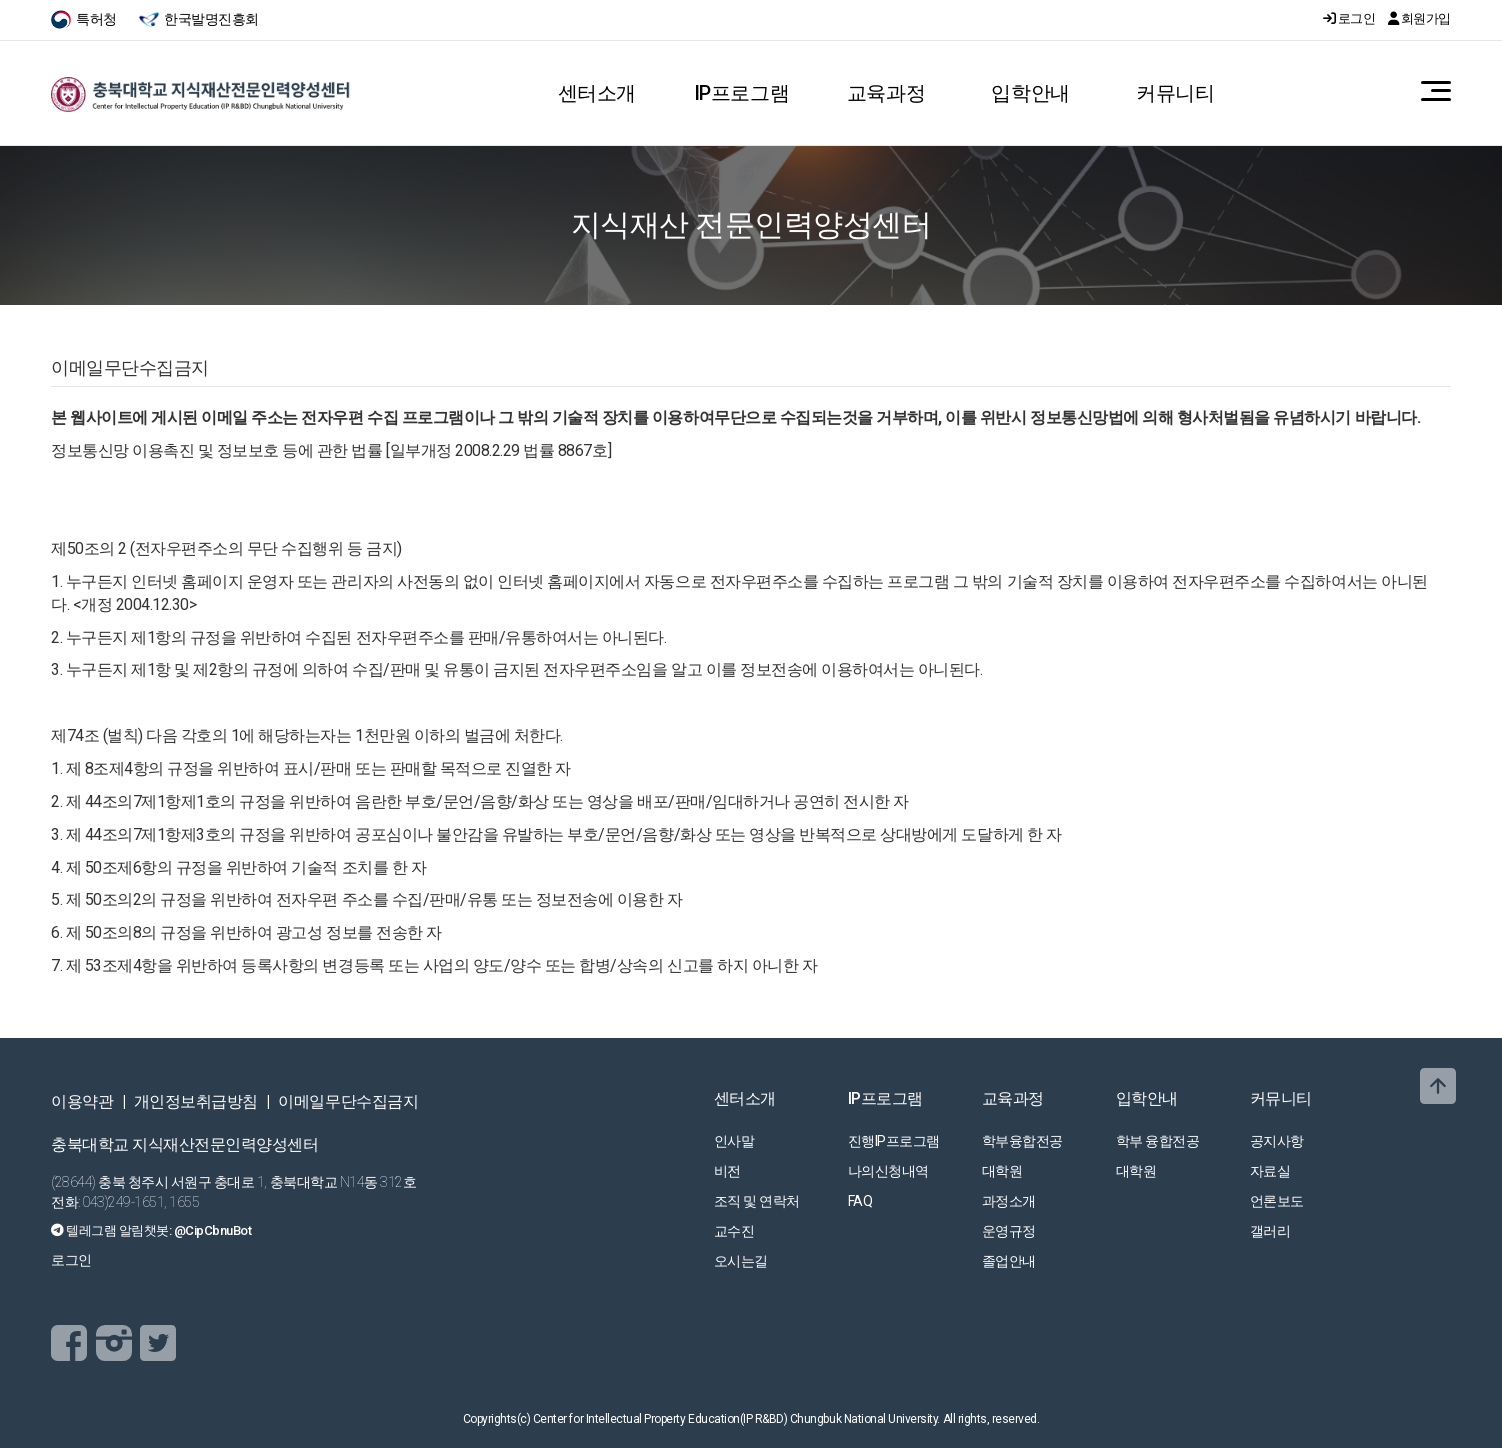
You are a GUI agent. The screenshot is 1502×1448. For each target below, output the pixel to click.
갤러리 (1270, 1231)
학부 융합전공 (1158, 1141)
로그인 (1350, 18)
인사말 (734, 1141)
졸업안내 (1009, 1261)
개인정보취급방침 (196, 1101)
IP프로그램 (741, 93)
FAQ (860, 1201)
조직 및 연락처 (757, 1201)
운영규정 (1009, 1231)
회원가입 (1419, 18)
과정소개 (1009, 1201)
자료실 (1270, 1171)
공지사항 (1277, 1141)
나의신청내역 (888, 1171)
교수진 (734, 1231)
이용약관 (82, 1101)
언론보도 (1277, 1201)
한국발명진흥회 (199, 19)
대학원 (1002, 1171)
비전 (727, 1171)
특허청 (85, 19)
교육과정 (886, 93)
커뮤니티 (1175, 93)
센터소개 (597, 93)
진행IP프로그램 (894, 1141)
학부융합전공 (1022, 1141)
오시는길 (741, 1261)
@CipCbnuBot (213, 1230)
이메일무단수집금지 (348, 1101)
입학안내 (1030, 93)
